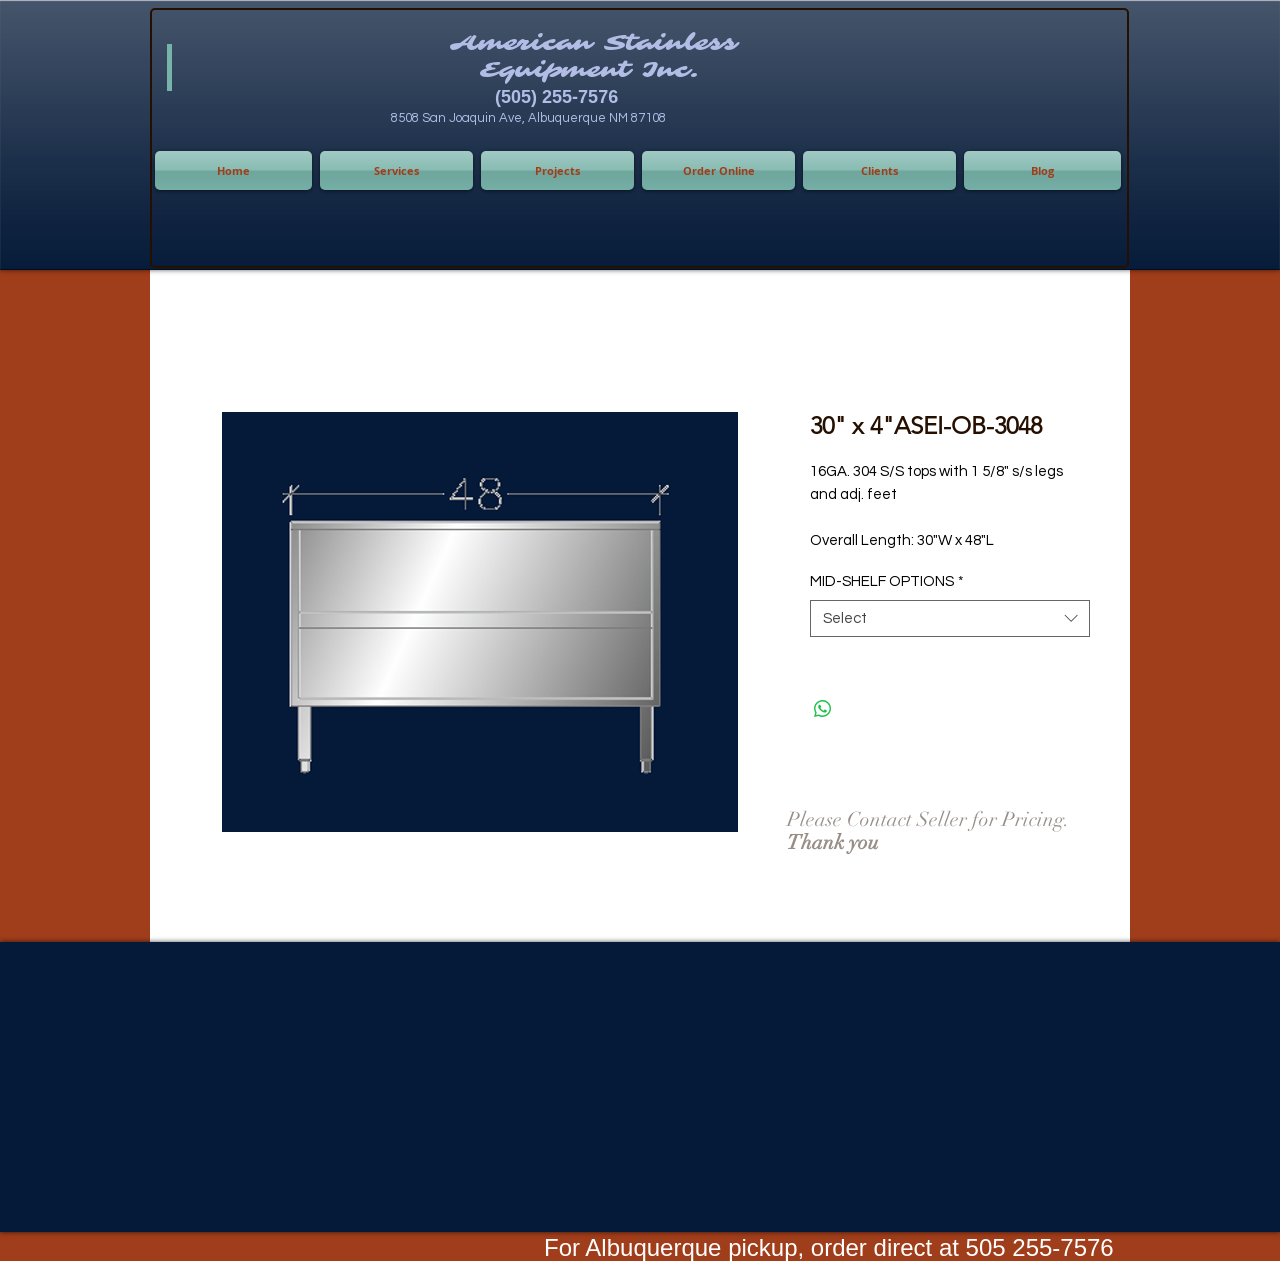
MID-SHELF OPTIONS (887, 581)
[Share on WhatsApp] (823, 709)
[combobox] (950, 619)
